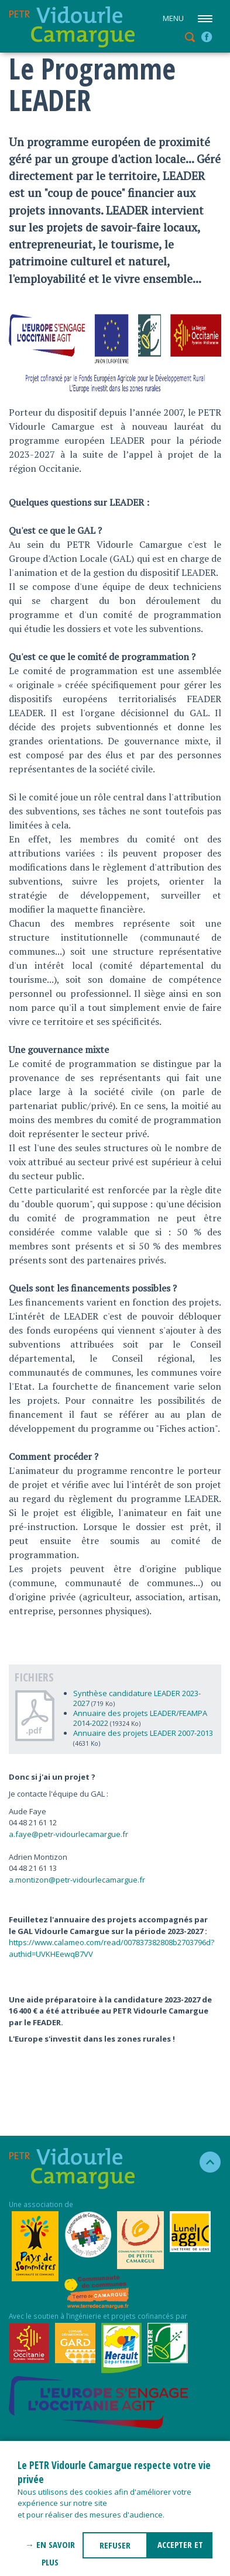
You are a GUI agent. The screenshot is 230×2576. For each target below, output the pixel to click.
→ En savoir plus (50, 2548)
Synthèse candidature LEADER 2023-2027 (137, 1698)
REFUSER (115, 2545)
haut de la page (205, 2162)
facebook (206, 37)
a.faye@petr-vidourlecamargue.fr (68, 1834)
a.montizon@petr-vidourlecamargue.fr (77, 1879)
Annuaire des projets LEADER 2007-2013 (143, 1733)
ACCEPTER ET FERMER (180, 2548)
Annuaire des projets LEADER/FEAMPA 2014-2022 (140, 1718)
